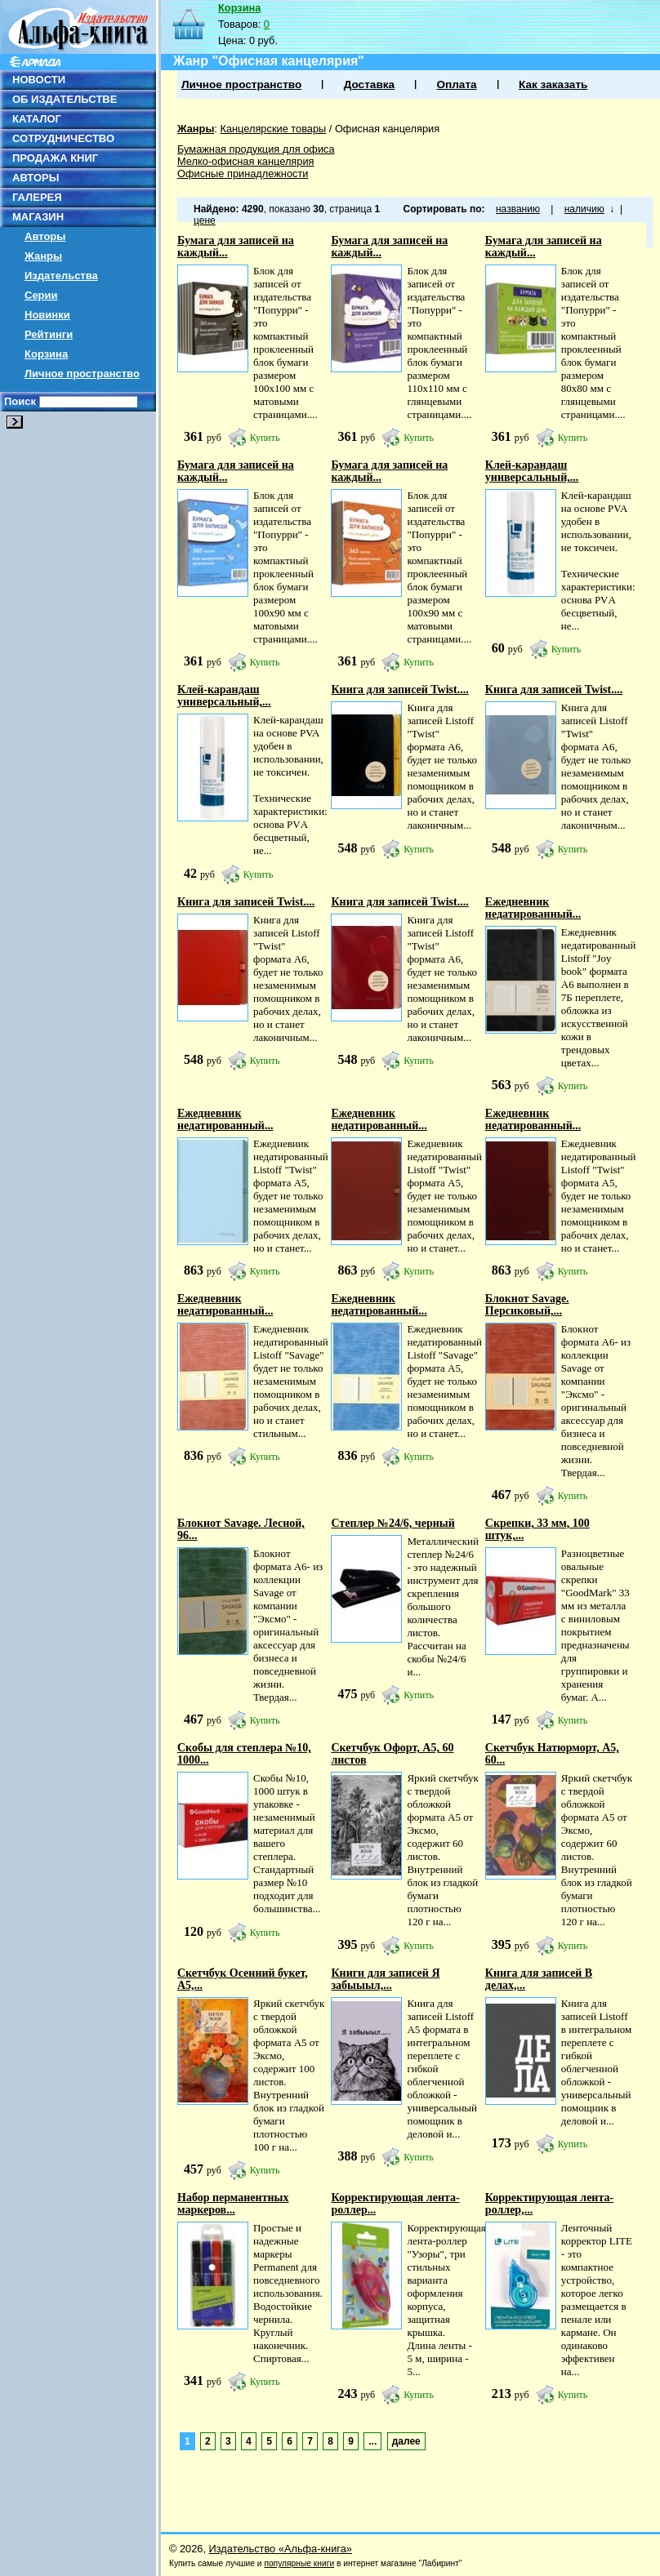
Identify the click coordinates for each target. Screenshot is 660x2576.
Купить (265, 437)
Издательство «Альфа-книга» (280, 2549)
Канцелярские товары (273, 128)
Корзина (46, 354)
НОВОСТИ (38, 79)
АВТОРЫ (35, 177)
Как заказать (553, 84)
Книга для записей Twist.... (399, 689)
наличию (584, 209)
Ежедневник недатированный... (533, 908)
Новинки (47, 315)
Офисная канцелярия (387, 128)
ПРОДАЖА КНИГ (55, 158)
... (372, 2441)
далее (406, 2441)
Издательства (61, 275)
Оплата (456, 84)
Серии (41, 295)
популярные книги (299, 2563)
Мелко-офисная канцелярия (245, 161)
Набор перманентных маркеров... (233, 2203)
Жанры (43, 256)
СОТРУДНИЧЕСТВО (63, 138)
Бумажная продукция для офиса (256, 149)
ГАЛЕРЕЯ (37, 197)
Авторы (45, 236)
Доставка (369, 84)
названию (518, 209)
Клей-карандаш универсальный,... (532, 471)
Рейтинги (49, 334)
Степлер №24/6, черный (392, 1523)
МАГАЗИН (38, 217)
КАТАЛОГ (36, 119)
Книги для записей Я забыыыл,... (385, 1979)
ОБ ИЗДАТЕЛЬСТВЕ (64, 99)
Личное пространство (82, 373)
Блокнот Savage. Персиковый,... (527, 1304)
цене (205, 220)
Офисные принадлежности (242, 173)
